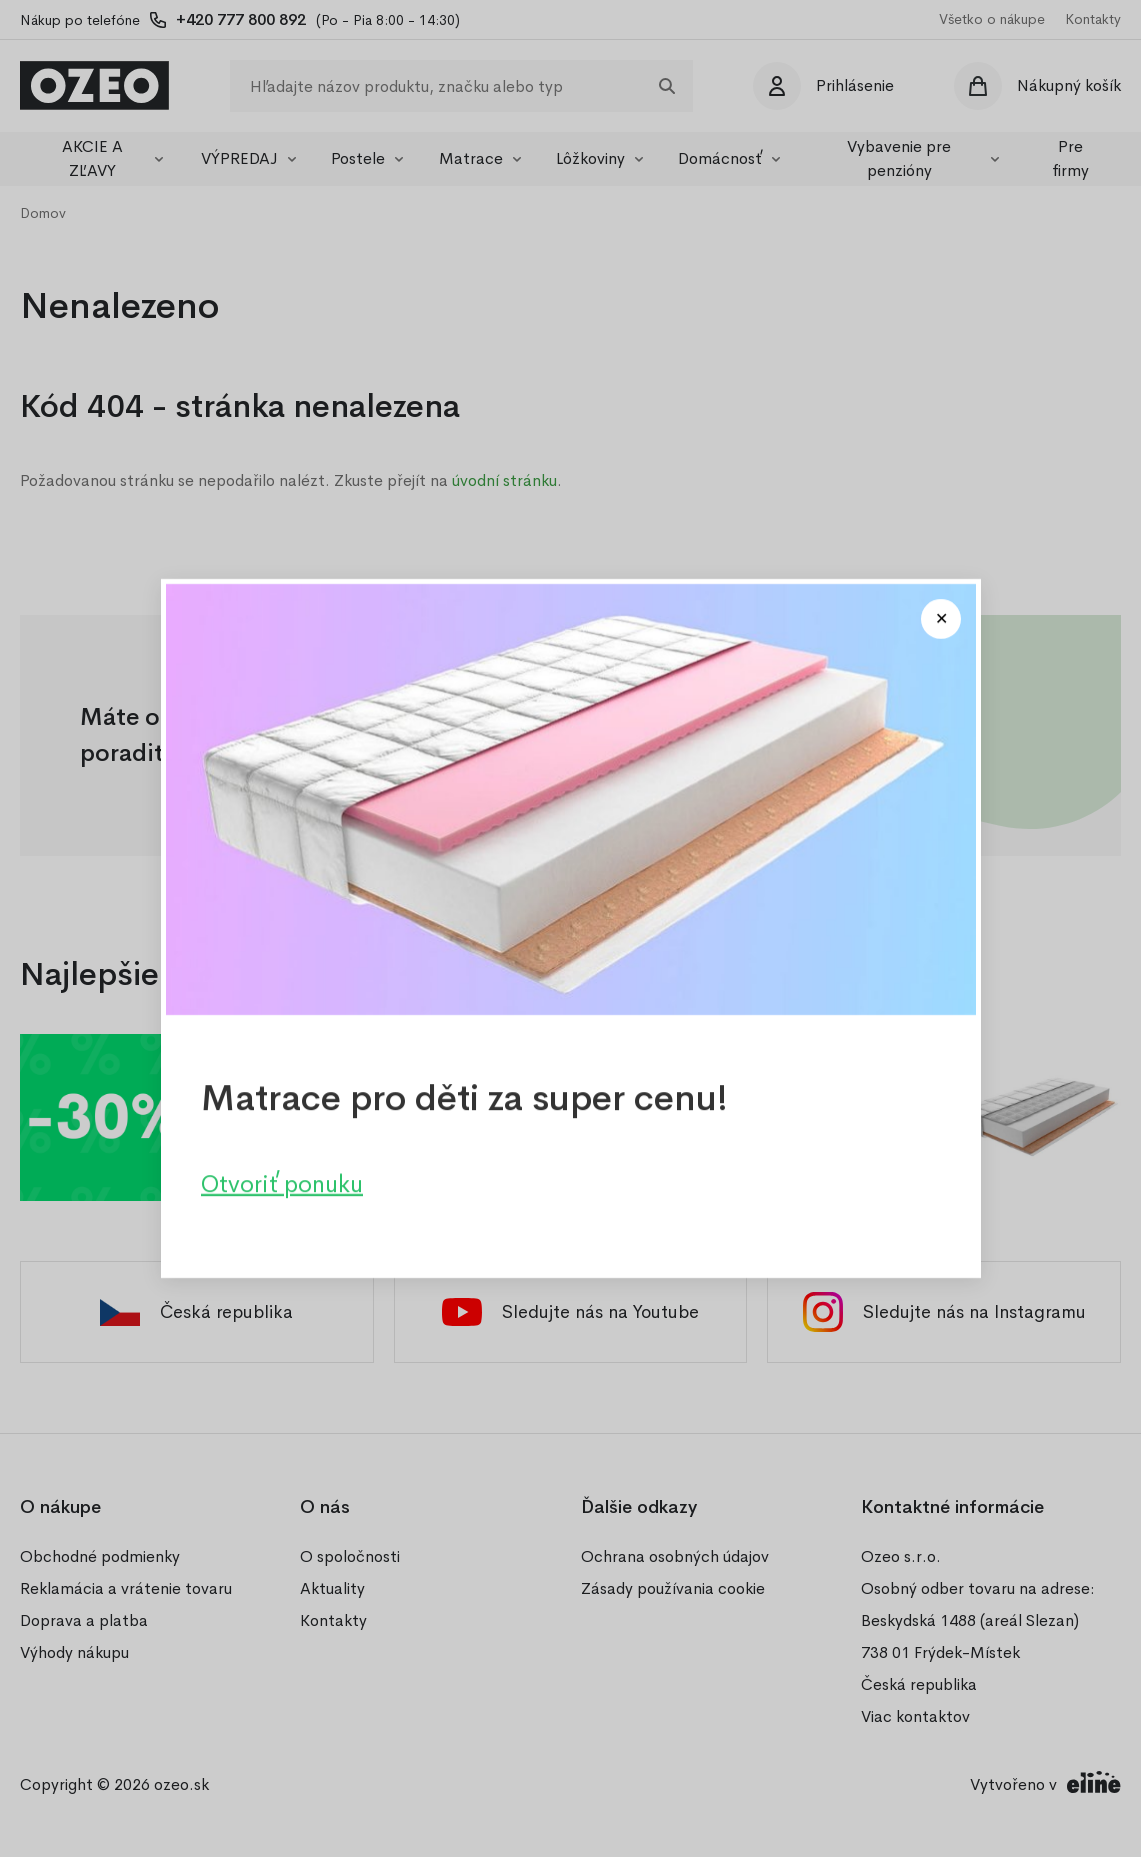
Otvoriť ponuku (282, 1184)
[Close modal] (941, 619)
